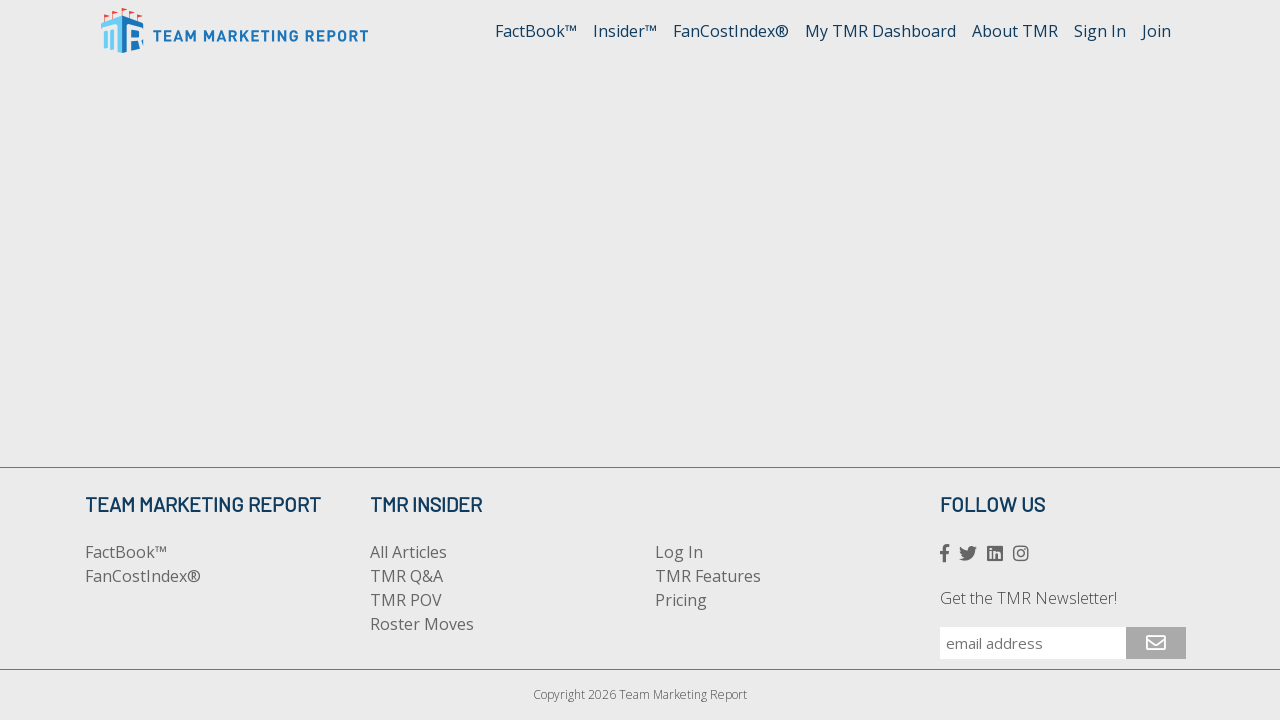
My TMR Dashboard (880, 31)
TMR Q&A (406, 576)
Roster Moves (422, 624)
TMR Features (708, 576)
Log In (679, 552)
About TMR (1015, 31)
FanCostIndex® (731, 31)
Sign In (1100, 31)
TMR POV (406, 600)
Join (1156, 31)
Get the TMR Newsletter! (1028, 598)
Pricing (681, 600)
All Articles (408, 552)
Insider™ (625, 31)
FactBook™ (536, 31)
